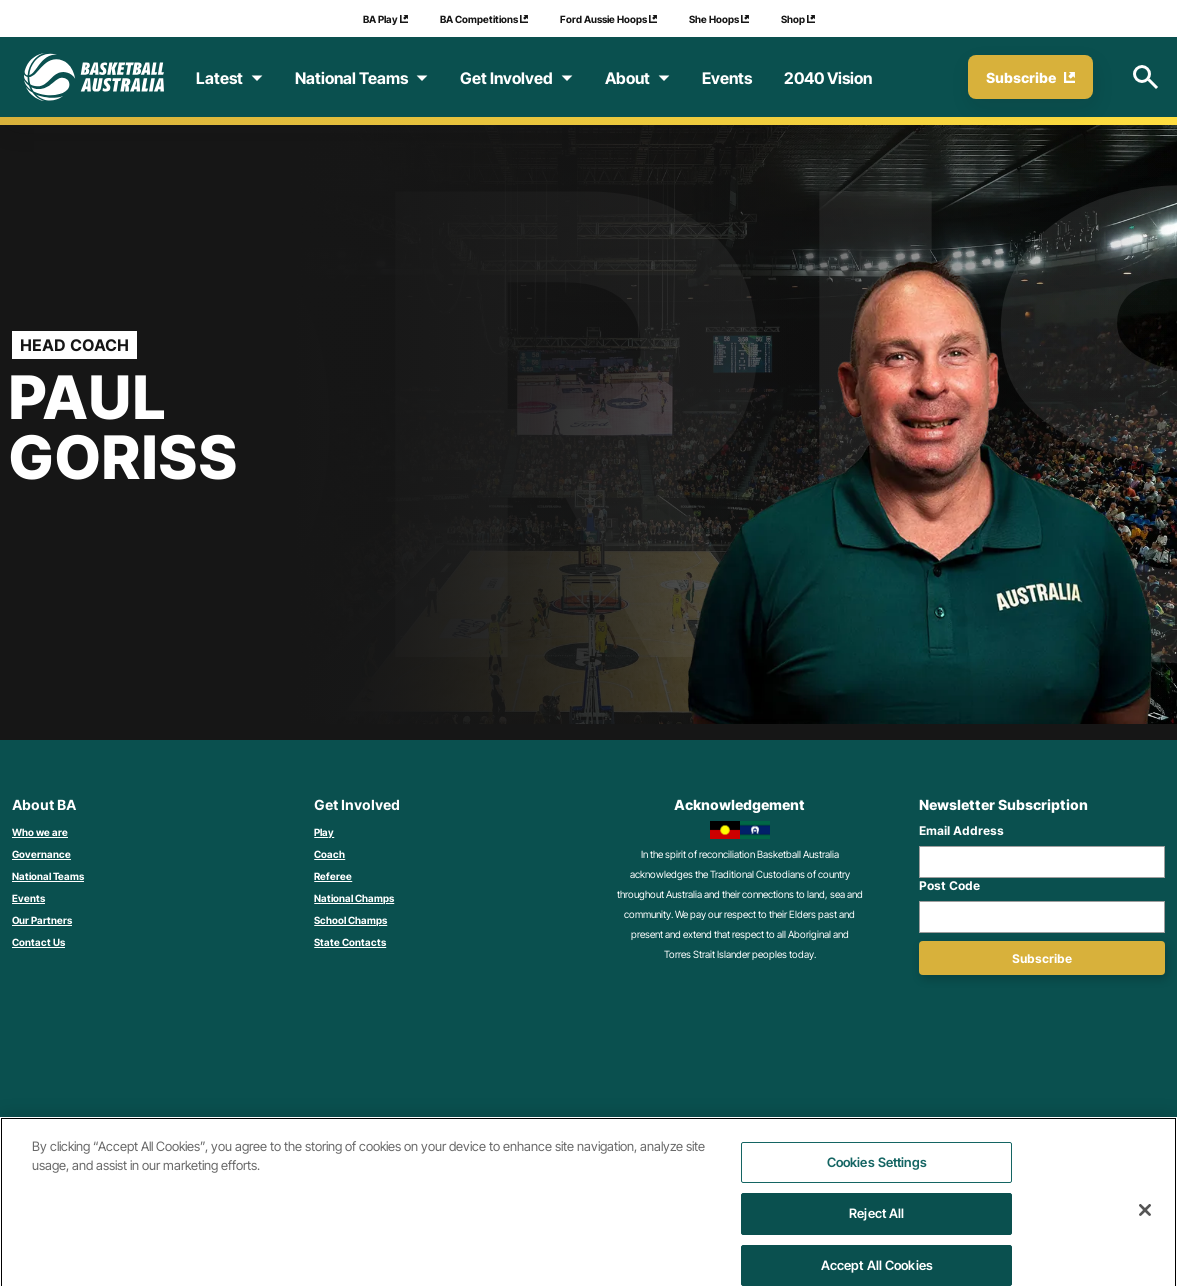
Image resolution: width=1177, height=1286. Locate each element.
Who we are (40, 832)
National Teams (48, 876)
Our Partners (42, 920)
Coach (329, 854)
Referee (333, 876)
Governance (41, 854)
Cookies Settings (877, 1184)
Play (324, 832)
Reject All (876, 1235)
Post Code (949, 885)
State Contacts (350, 942)
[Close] (1145, 1232)
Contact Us (38, 942)
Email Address (961, 830)
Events (28, 898)
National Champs (354, 898)
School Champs (350, 920)
